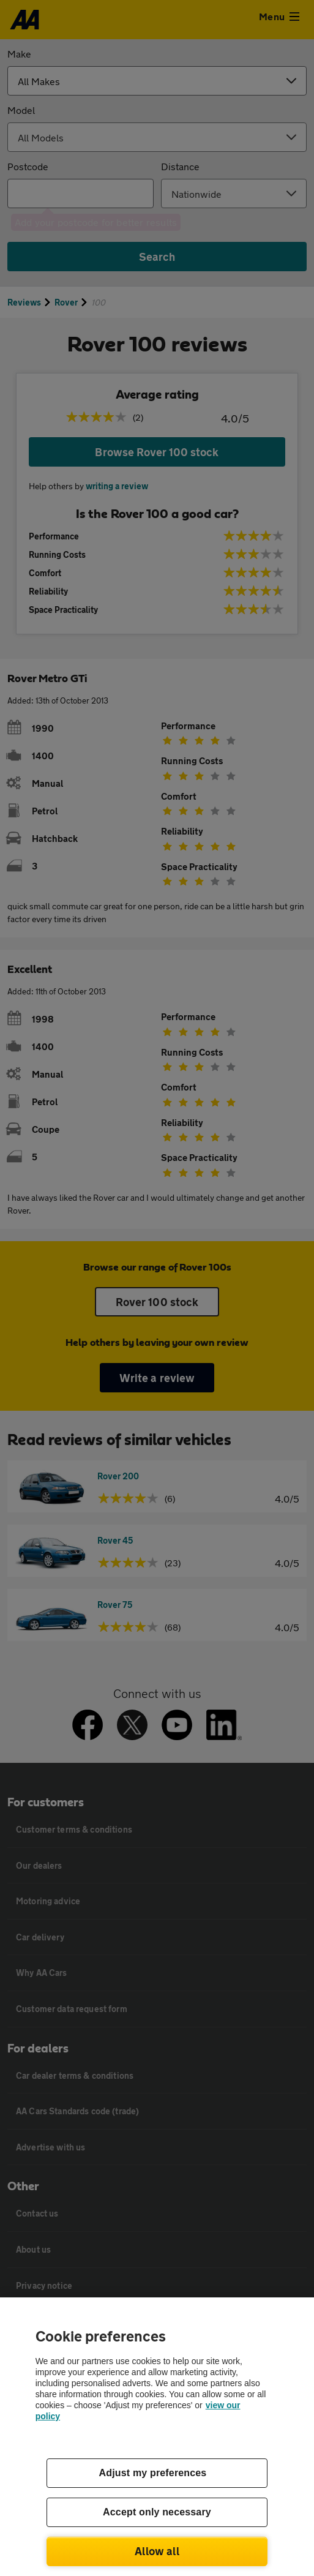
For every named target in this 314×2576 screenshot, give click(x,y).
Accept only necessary (157, 2512)
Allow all (157, 2551)
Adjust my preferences (153, 2473)
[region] (157, 2436)
